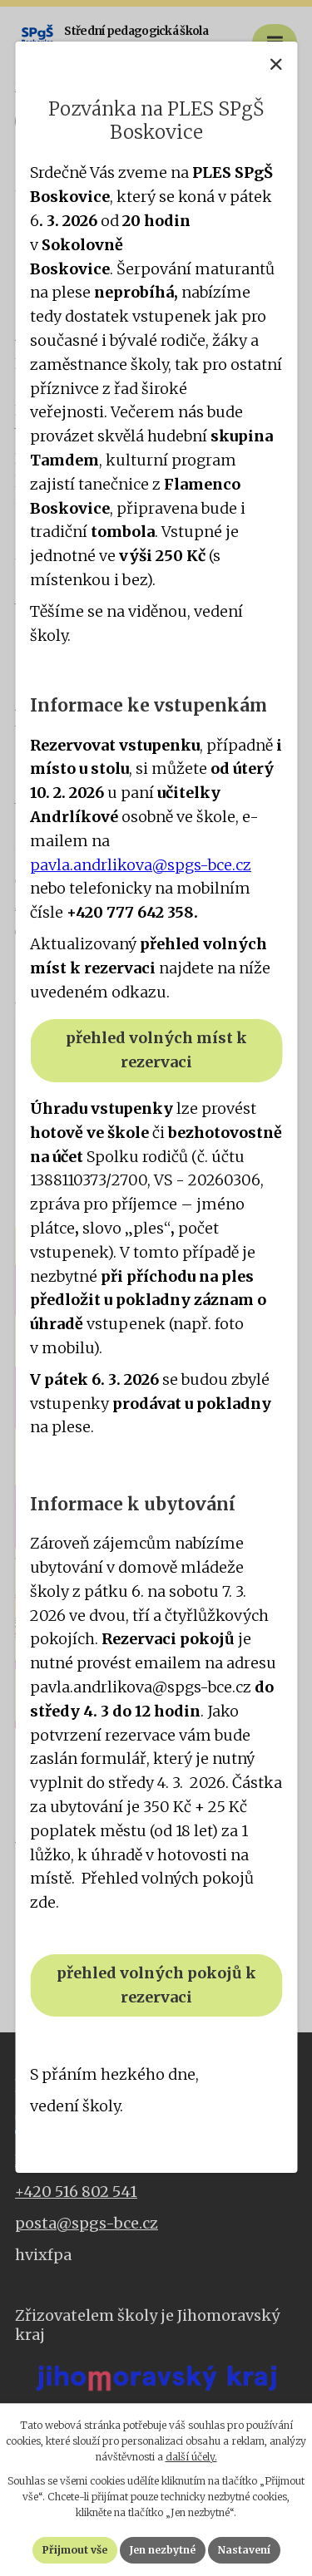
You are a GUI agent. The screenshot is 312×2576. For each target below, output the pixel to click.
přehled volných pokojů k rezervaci (156, 1985)
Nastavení (244, 2550)
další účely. (191, 2456)
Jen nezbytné (163, 2550)
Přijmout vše (74, 2550)
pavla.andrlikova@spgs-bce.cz (140, 864)
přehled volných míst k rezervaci (156, 1049)
